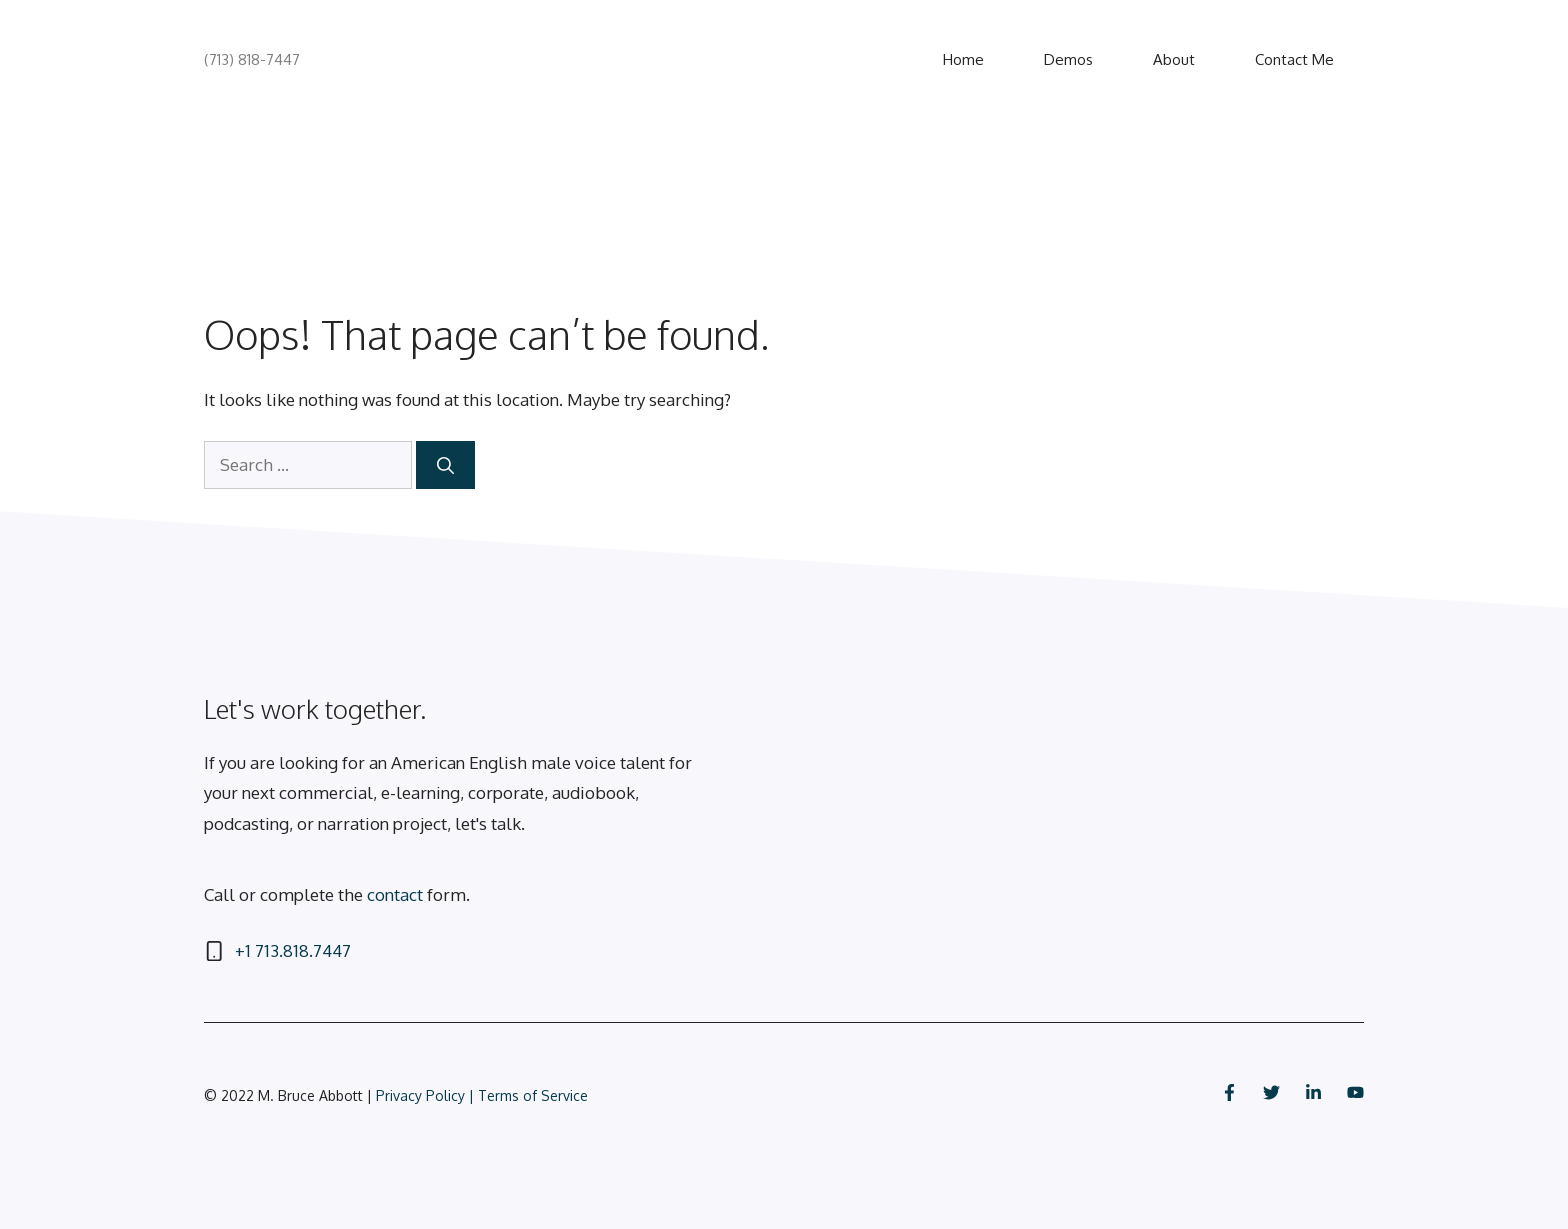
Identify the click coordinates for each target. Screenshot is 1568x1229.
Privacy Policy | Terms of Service (482, 1095)
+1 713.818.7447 (293, 950)
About (1174, 59)
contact (395, 894)
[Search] (445, 465)
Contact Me (1294, 59)
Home (963, 59)
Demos (1068, 59)
